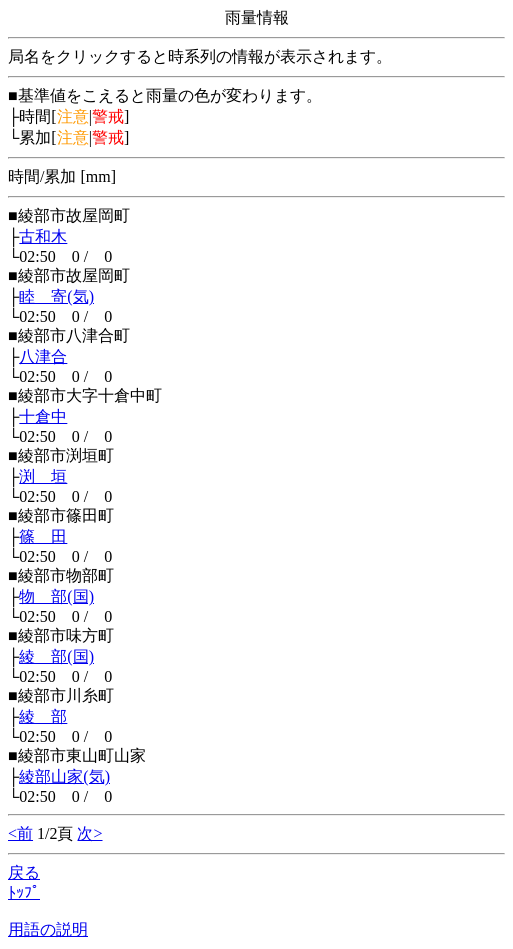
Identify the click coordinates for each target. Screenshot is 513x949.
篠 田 (43, 536)
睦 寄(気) (56, 296)
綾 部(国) (56, 656)
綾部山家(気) (64, 776)
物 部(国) (56, 596)
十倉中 (43, 416)
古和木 (43, 236)
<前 (20, 833)
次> (89, 833)
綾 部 (43, 716)
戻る (24, 872)
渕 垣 (43, 476)
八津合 (43, 356)
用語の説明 (48, 929)
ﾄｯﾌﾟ (24, 892)
